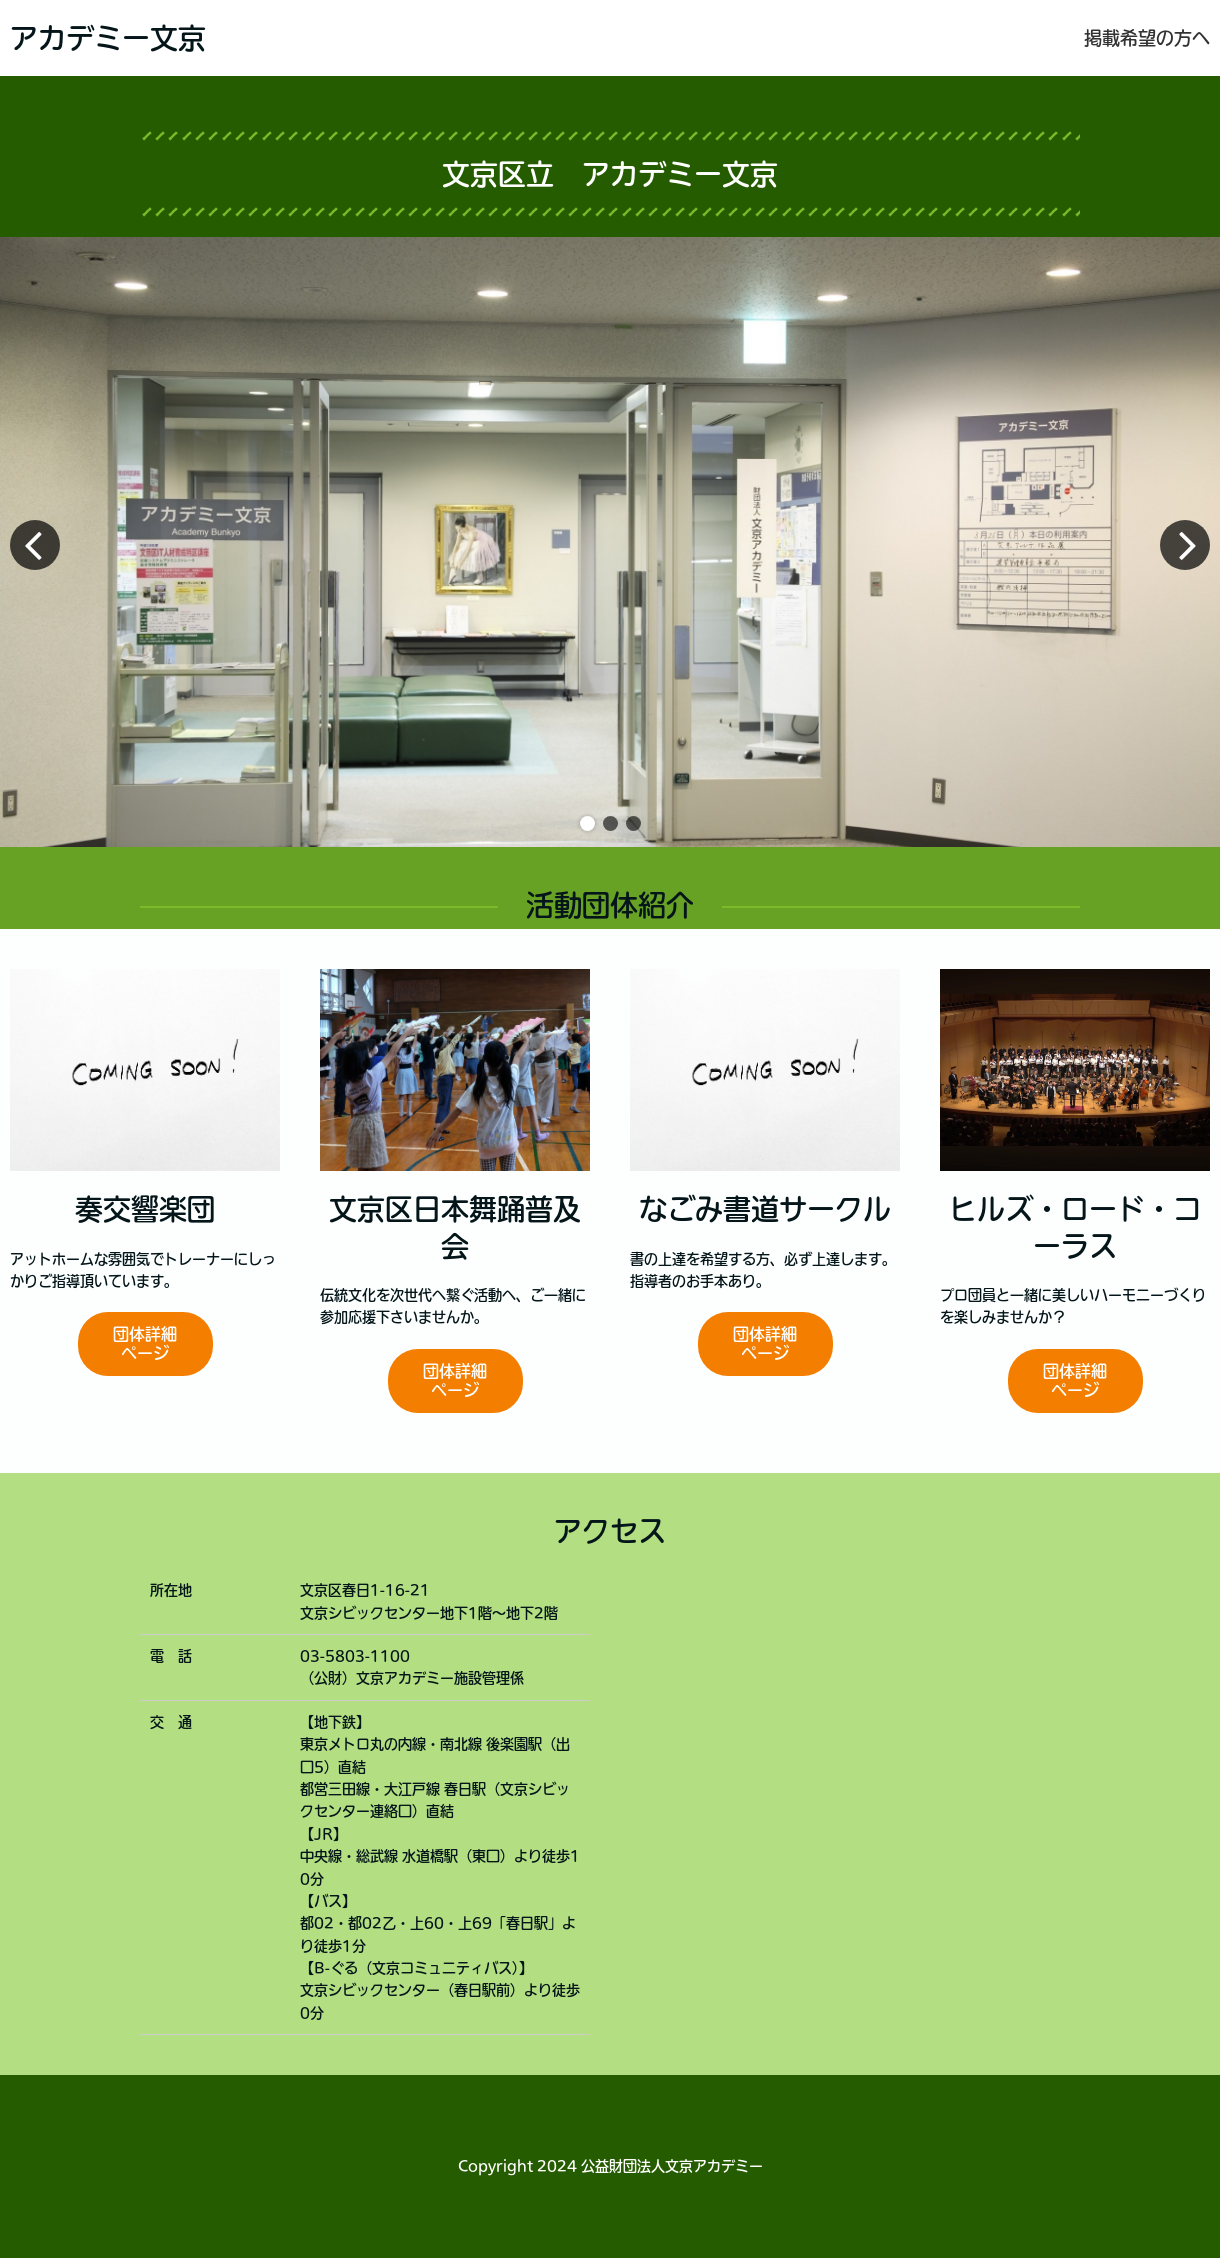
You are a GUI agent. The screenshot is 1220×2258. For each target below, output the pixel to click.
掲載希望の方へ (1147, 38)
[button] (587, 823)
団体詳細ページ (145, 1343)
